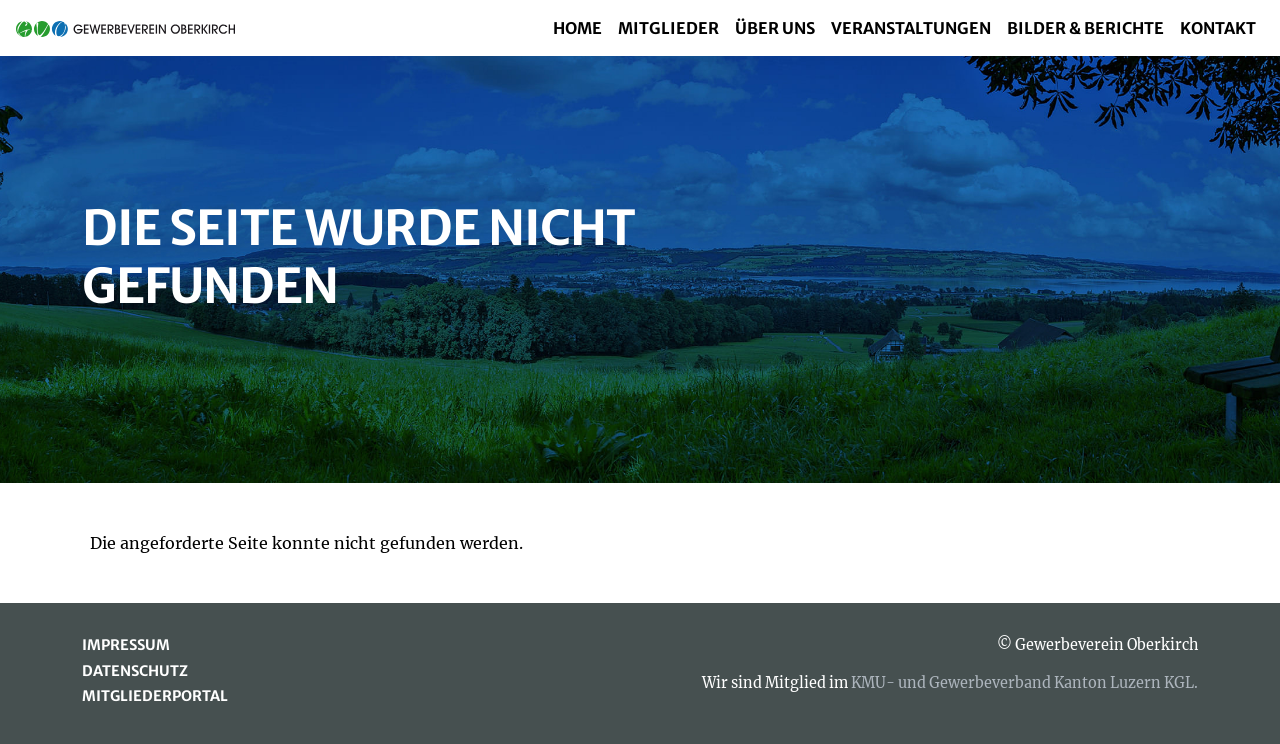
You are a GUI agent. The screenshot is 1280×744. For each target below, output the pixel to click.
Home (577, 28)
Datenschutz (135, 671)
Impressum (126, 645)
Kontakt (1218, 28)
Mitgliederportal (155, 696)
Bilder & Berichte (1085, 28)
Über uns (775, 28)
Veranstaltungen (911, 28)
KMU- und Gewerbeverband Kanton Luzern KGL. (1024, 683)
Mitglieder (668, 28)
